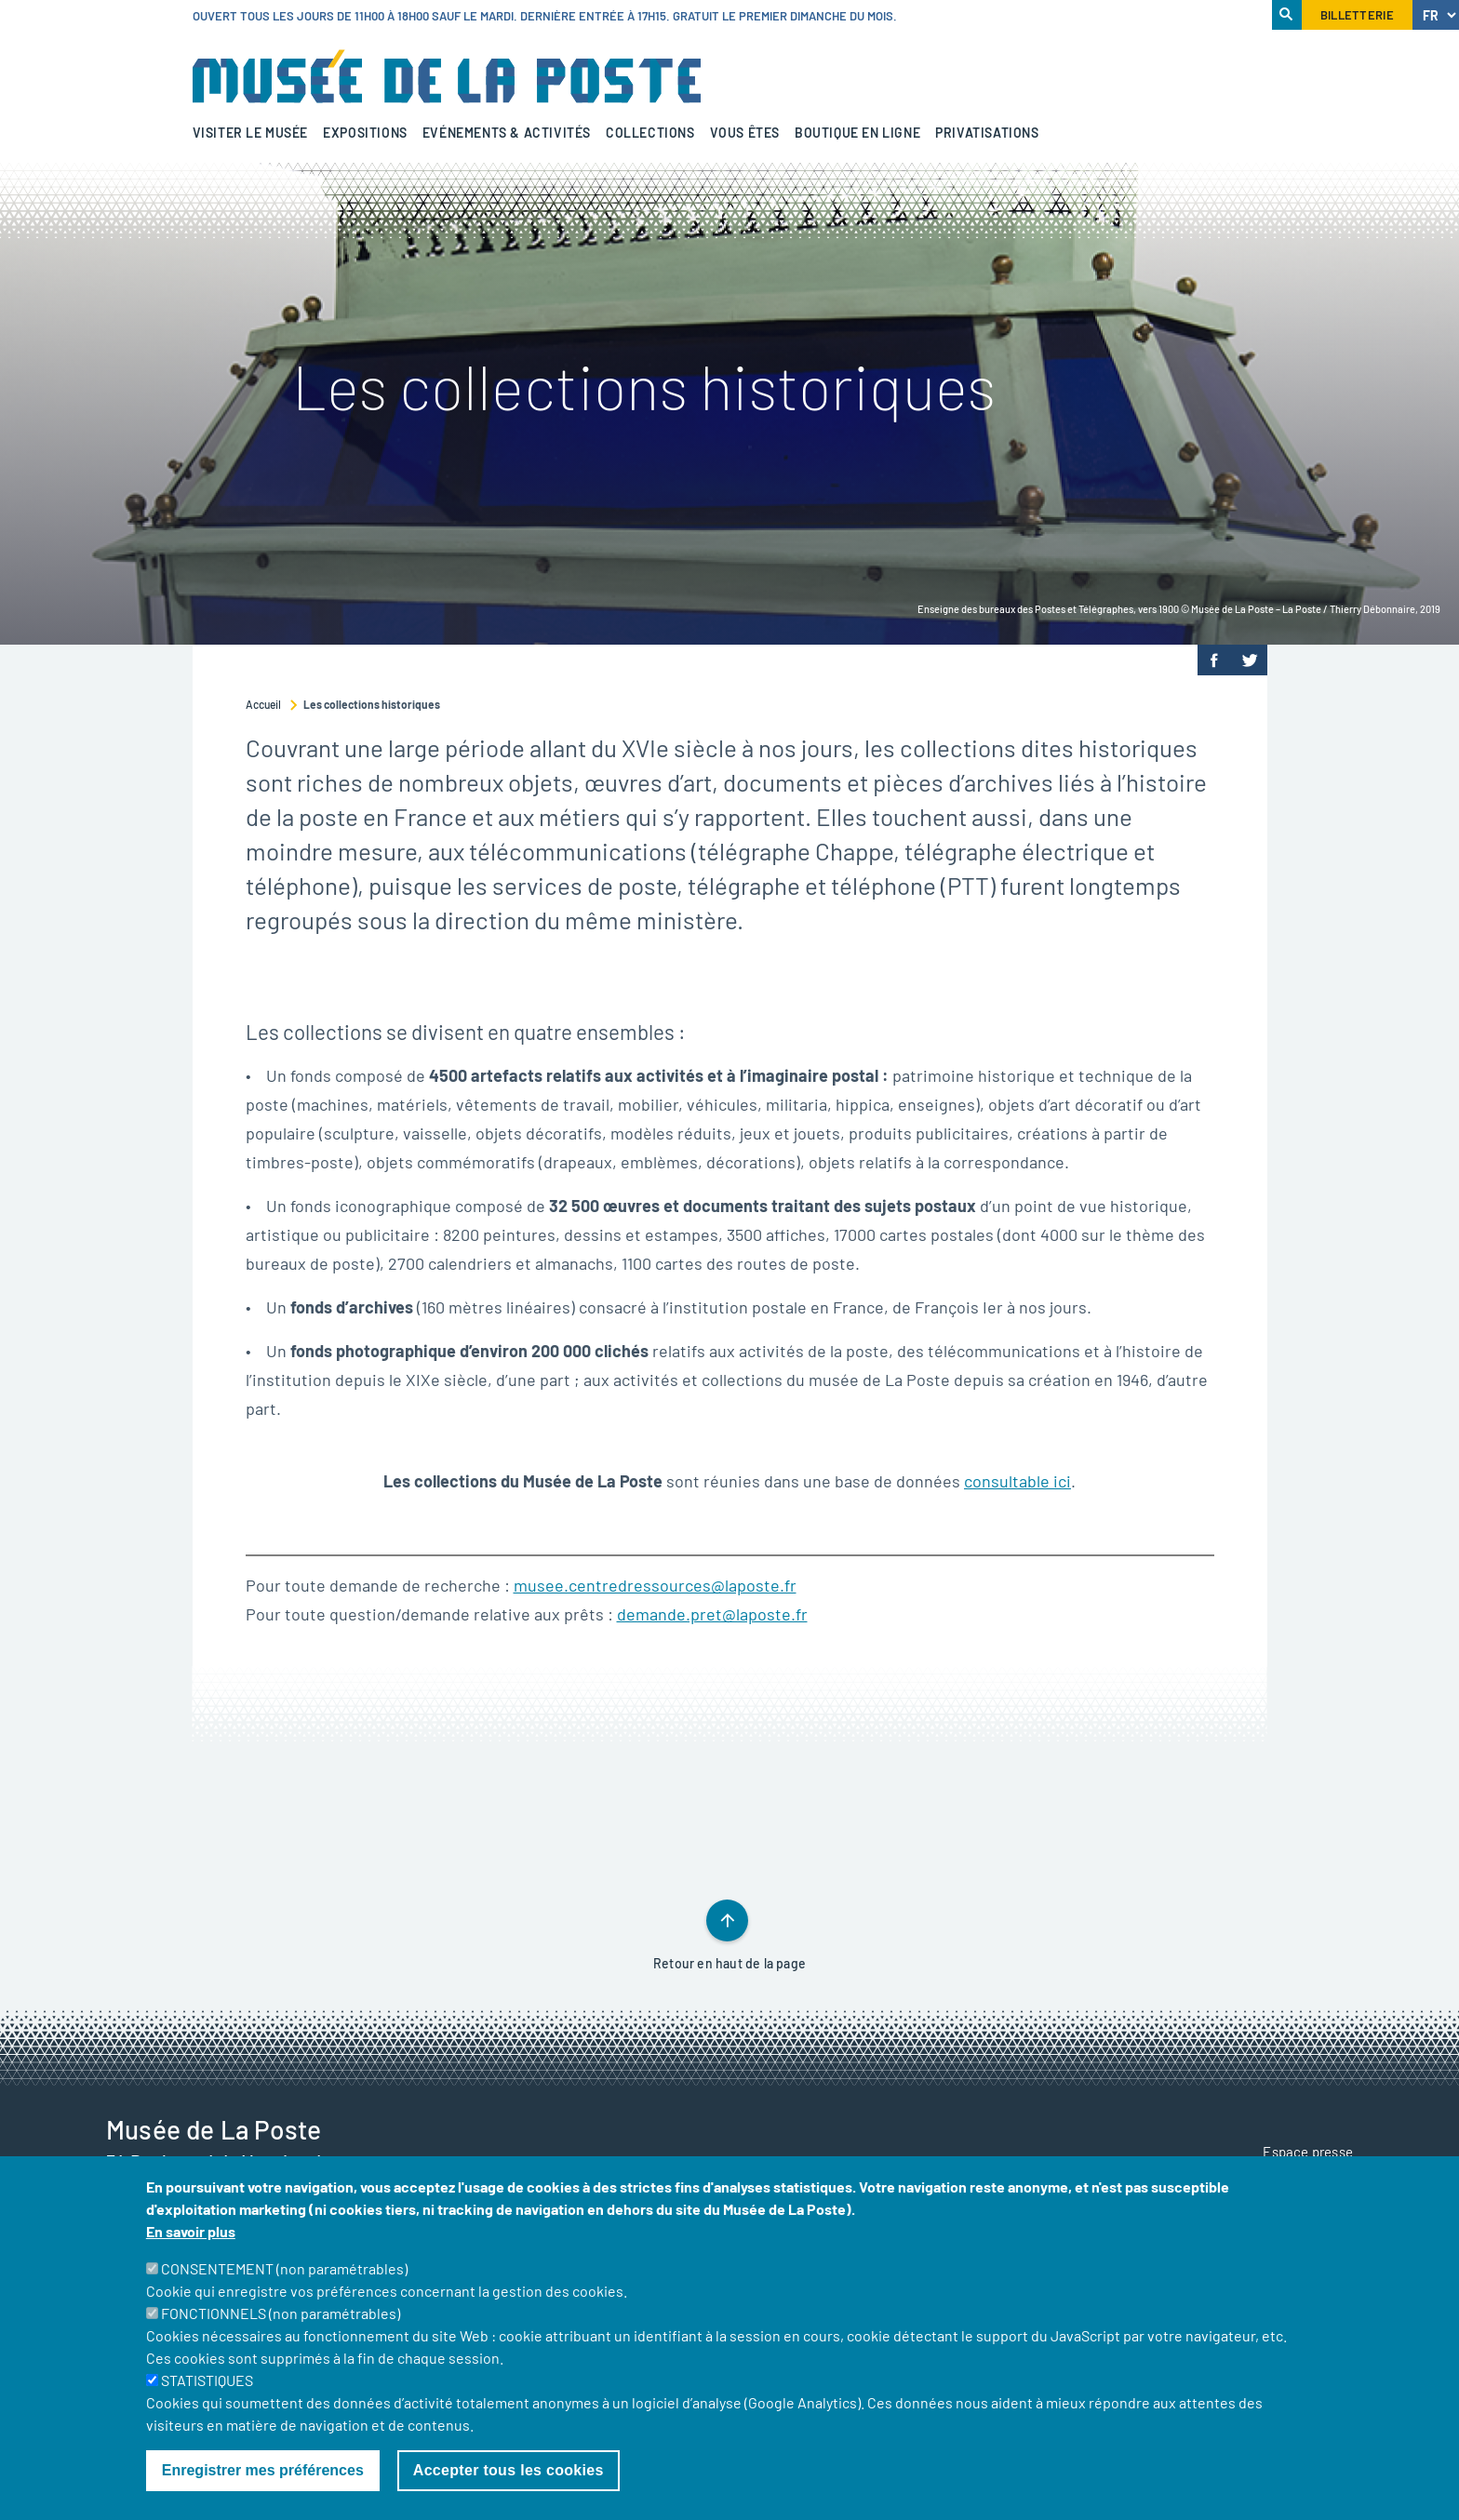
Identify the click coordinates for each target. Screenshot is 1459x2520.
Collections (650, 133)
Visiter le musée (251, 133)
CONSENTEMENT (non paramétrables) (284, 2291)
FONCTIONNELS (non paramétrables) (280, 2336)
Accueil (263, 704)
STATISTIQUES (207, 2403)
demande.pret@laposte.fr (712, 1614)
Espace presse (1308, 2151)
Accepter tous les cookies (508, 2493)
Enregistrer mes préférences (263, 2493)
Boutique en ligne (857, 133)
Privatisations (986, 133)
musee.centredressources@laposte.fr (655, 1585)
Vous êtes (745, 133)
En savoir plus (190, 2254)
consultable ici (1017, 1481)
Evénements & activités (506, 133)
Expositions (365, 133)
